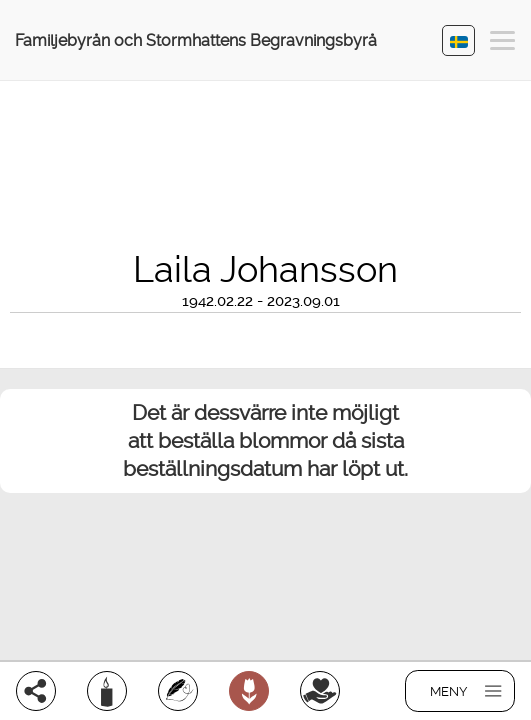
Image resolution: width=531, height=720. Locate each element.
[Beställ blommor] (249, 691)
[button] (502, 43)
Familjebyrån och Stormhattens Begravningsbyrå (196, 40)
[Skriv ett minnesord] (178, 691)
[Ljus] (107, 691)
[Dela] (36, 691)
